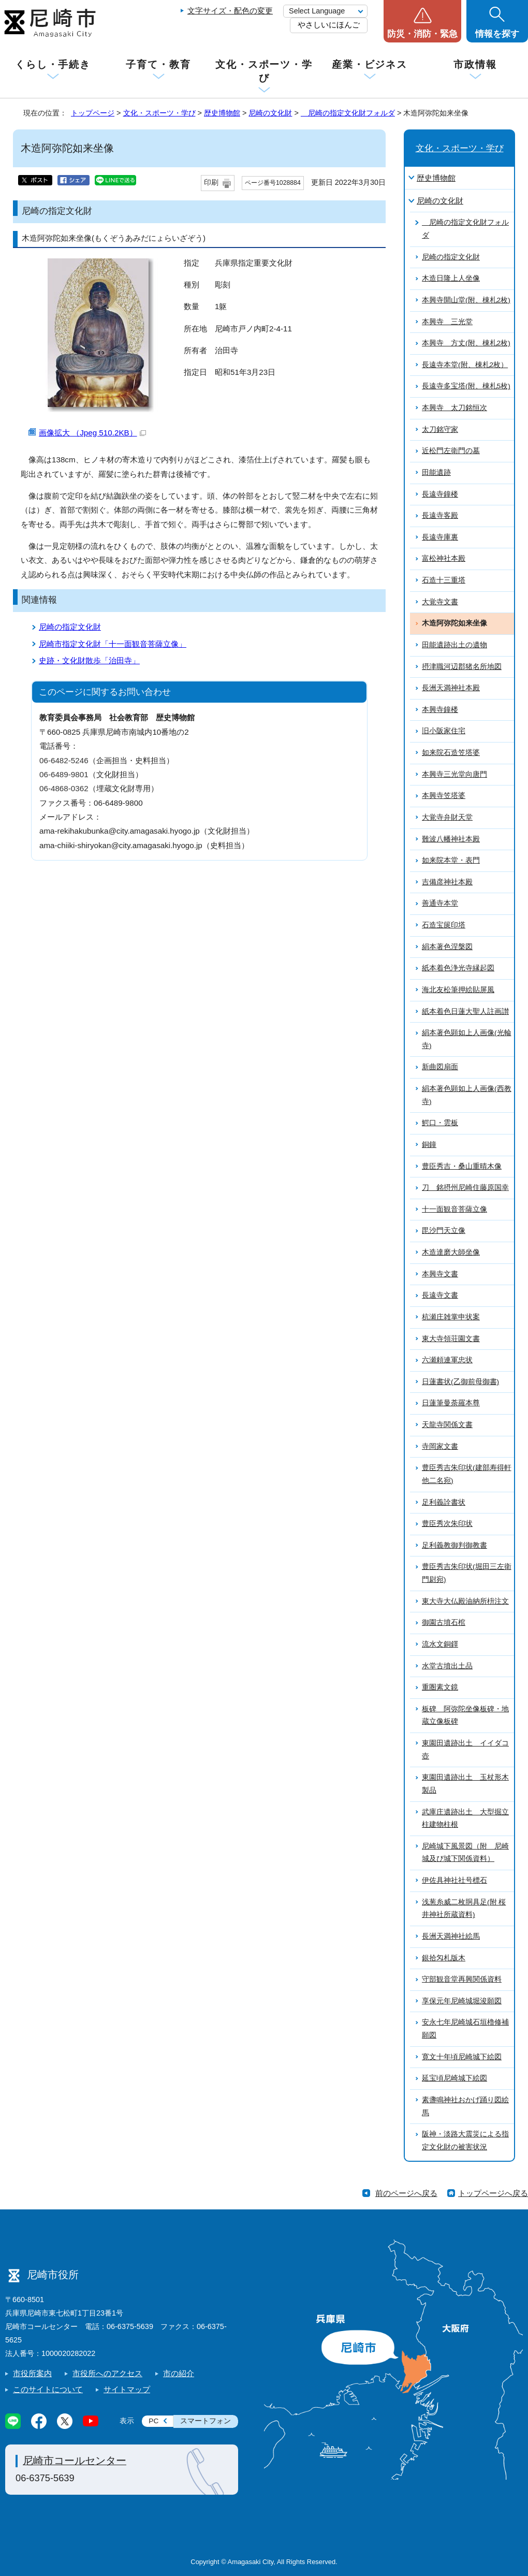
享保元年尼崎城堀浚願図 (462, 2001)
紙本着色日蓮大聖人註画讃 (465, 1011)
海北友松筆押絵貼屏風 (458, 990)
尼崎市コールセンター (74, 2460)
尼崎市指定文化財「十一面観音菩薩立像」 (112, 643)
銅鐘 (429, 1144)
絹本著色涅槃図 (447, 947)
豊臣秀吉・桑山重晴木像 (462, 1166)
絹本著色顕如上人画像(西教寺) (466, 1095)
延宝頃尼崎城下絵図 (454, 2078)
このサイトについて (48, 2389)
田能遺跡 (436, 472)
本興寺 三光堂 (447, 322)
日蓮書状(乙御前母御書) (460, 1382)
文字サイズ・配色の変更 (230, 10)
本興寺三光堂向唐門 (454, 774)
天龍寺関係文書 (447, 1425)
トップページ (92, 113)
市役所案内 (32, 2373)
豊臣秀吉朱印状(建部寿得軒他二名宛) (466, 1474)
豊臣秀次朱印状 (447, 1523)
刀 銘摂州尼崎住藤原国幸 (465, 1187)
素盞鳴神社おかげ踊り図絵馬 (465, 2106)
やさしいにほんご (329, 24)
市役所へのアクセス (107, 2373)
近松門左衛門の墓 (451, 451)
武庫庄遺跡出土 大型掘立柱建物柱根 (465, 1818)
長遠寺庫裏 (440, 537)
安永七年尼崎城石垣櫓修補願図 (465, 2028)
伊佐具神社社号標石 (454, 1880)
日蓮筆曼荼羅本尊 (451, 1403)
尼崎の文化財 (270, 113)
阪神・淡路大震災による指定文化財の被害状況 (465, 2140)
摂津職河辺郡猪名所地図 (462, 667)
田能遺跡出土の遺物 (454, 645)
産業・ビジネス (369, 64)
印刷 (211, 182)
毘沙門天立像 (443, 1230)
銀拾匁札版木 (443, 1958)
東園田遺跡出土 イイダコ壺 (465, 1749)
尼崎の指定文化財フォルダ (348, 113)
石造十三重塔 (443, 580)
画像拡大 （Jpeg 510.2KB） (92, 432)
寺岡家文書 (440, 1446)
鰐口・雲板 (440, 1123)
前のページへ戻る (406, 2193)
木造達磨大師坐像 (451, 1252)
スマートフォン (205, 2421)
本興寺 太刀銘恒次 (454, 408)
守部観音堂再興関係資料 (462, 1979)
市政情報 (475, 64)
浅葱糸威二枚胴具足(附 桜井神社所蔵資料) (464, 1908)
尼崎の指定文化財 (70, 626)
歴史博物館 (222, 113)
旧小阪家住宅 (443, 731)
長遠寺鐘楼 (440, 494)
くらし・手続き (53, 64)
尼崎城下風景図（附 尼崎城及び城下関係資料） (465, 1852)
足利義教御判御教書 (454, 1545)
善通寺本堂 (440, 903)
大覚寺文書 (440, 602)
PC (153, 2421)
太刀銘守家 (440, 429)
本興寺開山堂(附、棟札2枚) (466, 300)
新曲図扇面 (440, 1067)
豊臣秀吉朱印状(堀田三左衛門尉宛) (466, 1573)
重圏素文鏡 (440, 1687)
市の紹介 (178, 2373)
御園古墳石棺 (443, 1622)
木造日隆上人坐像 (451, 278)
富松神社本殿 (443, 558)
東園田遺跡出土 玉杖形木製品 (465, 1783)
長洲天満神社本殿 (451, 688)
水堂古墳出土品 (447, 1666)
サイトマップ (127, 2389)
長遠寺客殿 (440, 515)
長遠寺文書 (440, 1295)
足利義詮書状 (443, 1502)
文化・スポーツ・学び (264, 71)
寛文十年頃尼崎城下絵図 (462, 2057)
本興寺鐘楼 (440, 710)
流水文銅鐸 (440, 1644)
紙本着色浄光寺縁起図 (458, 968)
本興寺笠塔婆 (443, 795)
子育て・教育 (158, 64)
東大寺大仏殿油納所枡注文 (465, 1601)
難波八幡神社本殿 (451, 839)
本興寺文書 (440, 1274)
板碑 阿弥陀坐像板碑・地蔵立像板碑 (465, 1715)
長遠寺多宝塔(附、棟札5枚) (466, 386)
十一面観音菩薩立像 (454, 1209)
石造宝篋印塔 (443, 925)
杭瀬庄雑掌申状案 (451, 1317)
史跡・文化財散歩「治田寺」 (89, 660)
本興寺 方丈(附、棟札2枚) (466, 343)
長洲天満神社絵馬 (451, 1936)
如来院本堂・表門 (451, 860)
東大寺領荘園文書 (451, 1339)
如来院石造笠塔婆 (451, 752)
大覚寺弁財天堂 (447, 817)
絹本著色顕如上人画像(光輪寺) (466, 1039)
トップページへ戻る (493, 2193)
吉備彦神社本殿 (447, 882)
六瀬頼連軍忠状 (447, 1360)
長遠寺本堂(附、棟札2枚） (465, 365)
